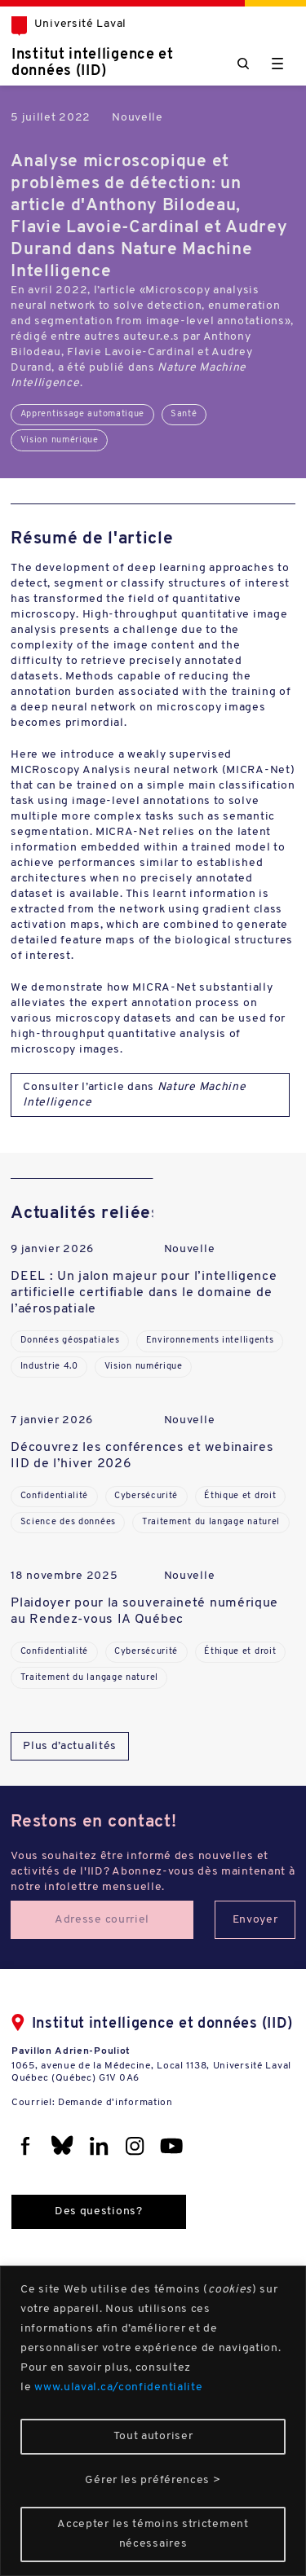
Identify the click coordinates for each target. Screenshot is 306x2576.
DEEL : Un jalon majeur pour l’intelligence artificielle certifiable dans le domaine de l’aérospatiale (144, 1293)
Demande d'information (115, 2103)
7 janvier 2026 (52, 1420)
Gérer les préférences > (152, 2480)
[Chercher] (243, 63)
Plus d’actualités (70, 1746)
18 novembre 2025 (64, 1576)
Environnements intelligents (210, 1340)
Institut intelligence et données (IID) (92, 63)
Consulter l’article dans (134, 1095)
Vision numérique (59, 440)
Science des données (68, 1522)
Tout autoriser (153, 2436)
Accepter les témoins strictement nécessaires (152, 2534)
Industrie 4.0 (49, 1366)
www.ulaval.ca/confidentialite (118, 2387)
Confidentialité (54, 1496)
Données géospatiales (70, 1340)
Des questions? (99, 2211)
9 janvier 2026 (52, 1249)
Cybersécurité (146, 1496)
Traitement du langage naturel (211, 1522)
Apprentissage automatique (82, 414)
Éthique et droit (240, 1496)
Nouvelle (137, 118)
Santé (184, 414)
